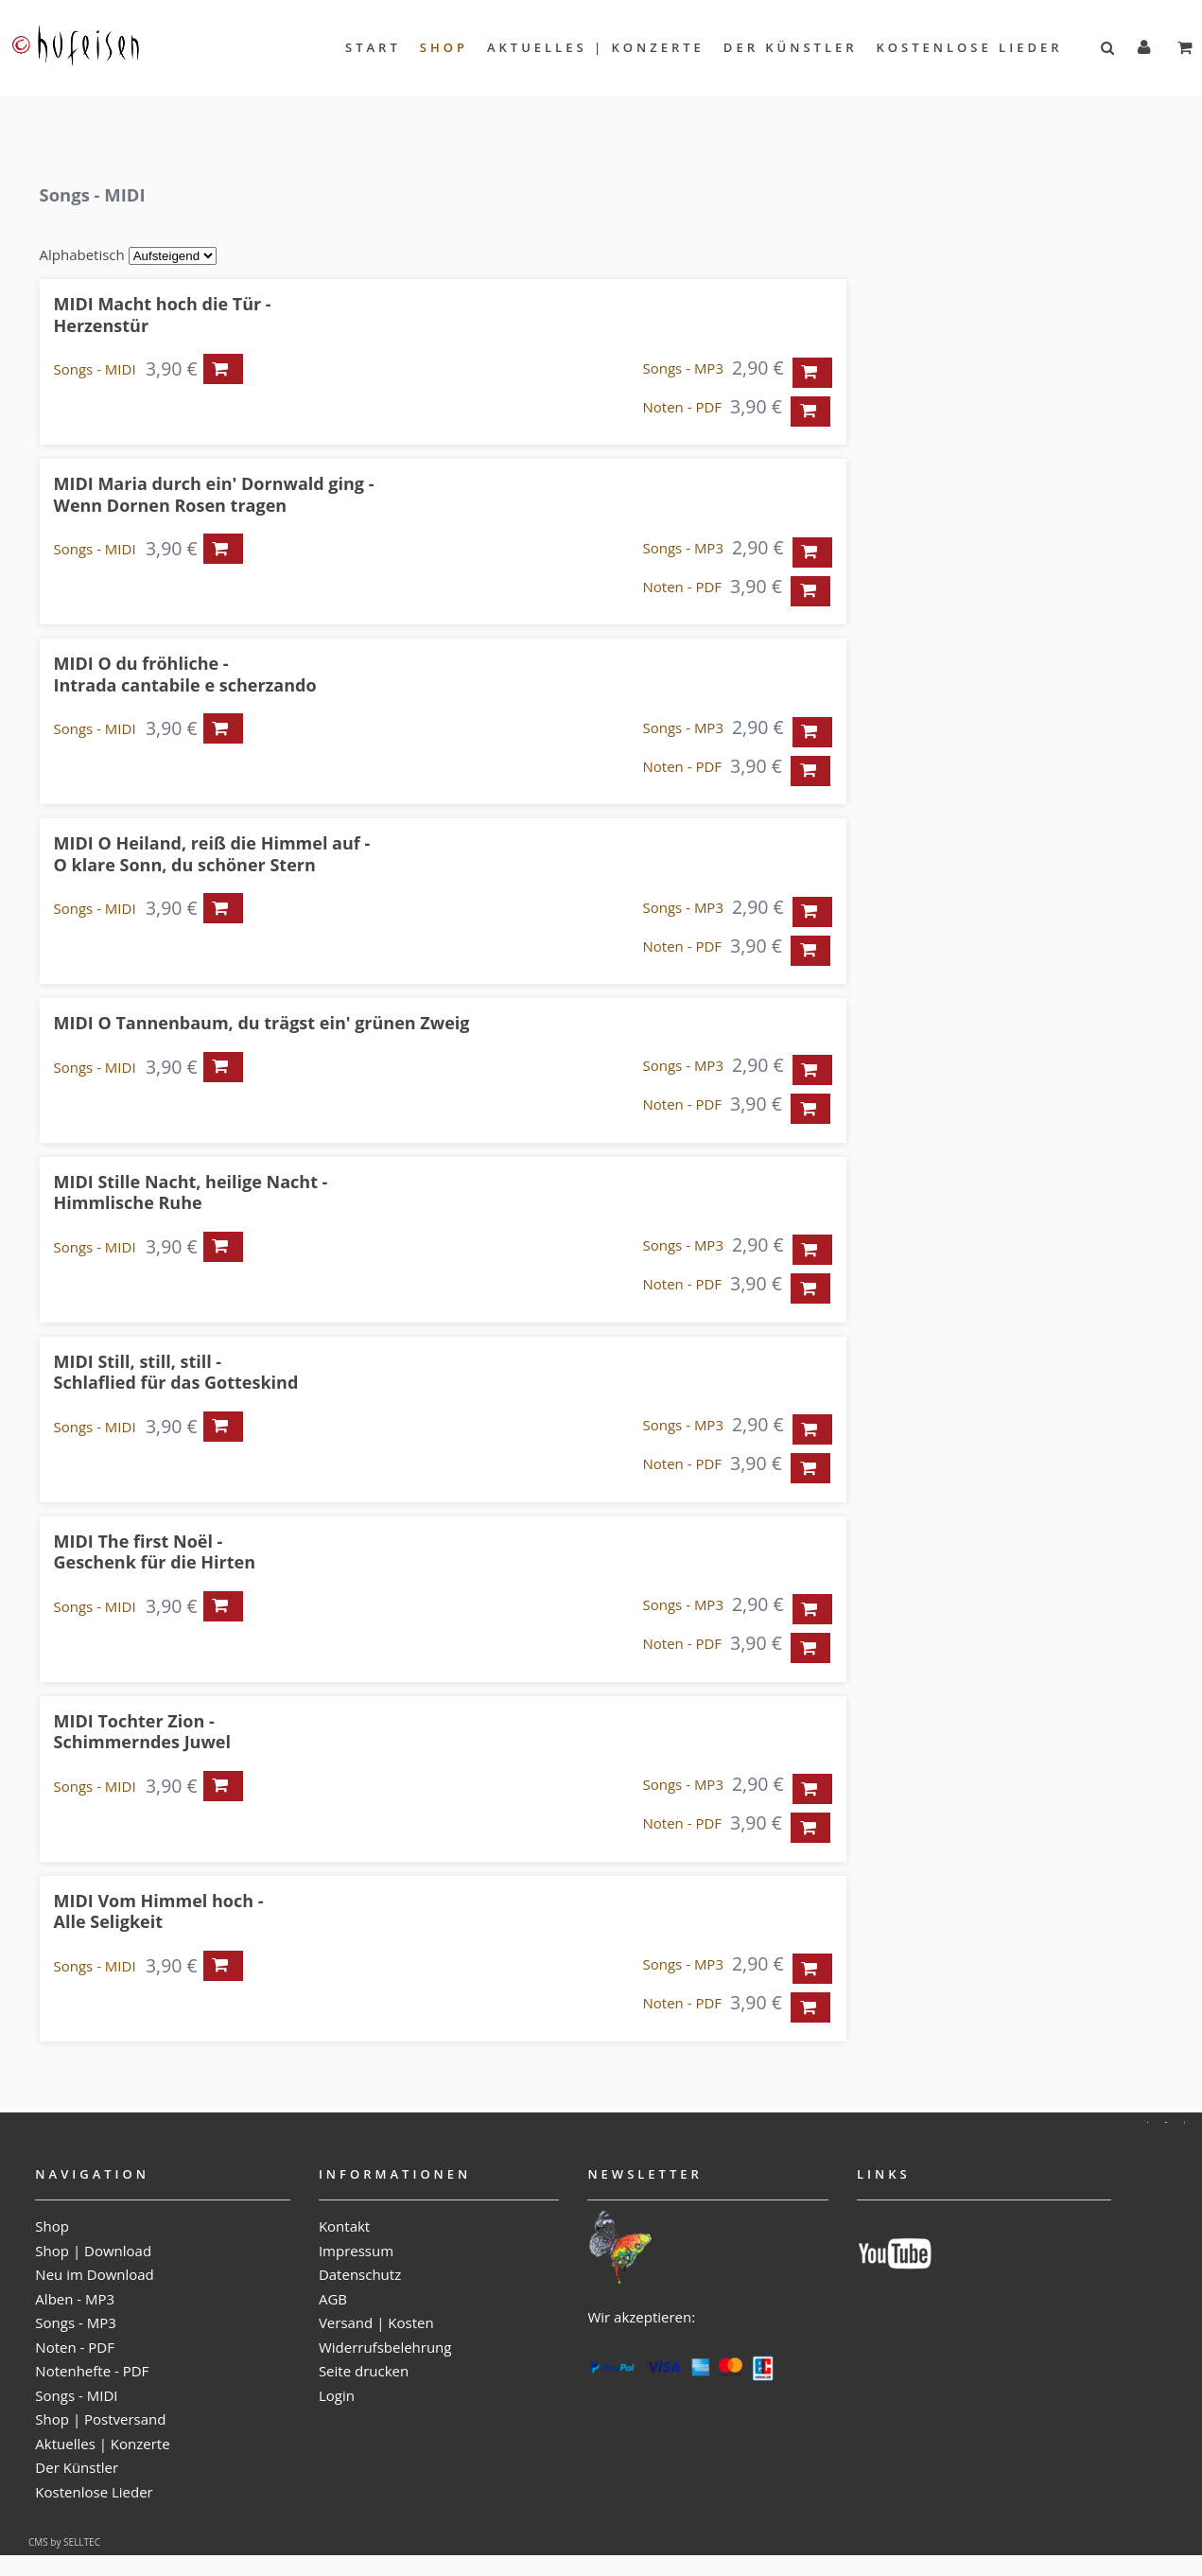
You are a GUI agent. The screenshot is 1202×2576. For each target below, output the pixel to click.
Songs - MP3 (683, 368)
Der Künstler (790, 47)
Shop (444, 47)
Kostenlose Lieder (970, 47)
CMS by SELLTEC (64, 2542)
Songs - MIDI (95, 368)
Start (373, 47)
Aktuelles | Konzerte (596, 47)
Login (337, 2395)
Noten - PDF (683, 406)
